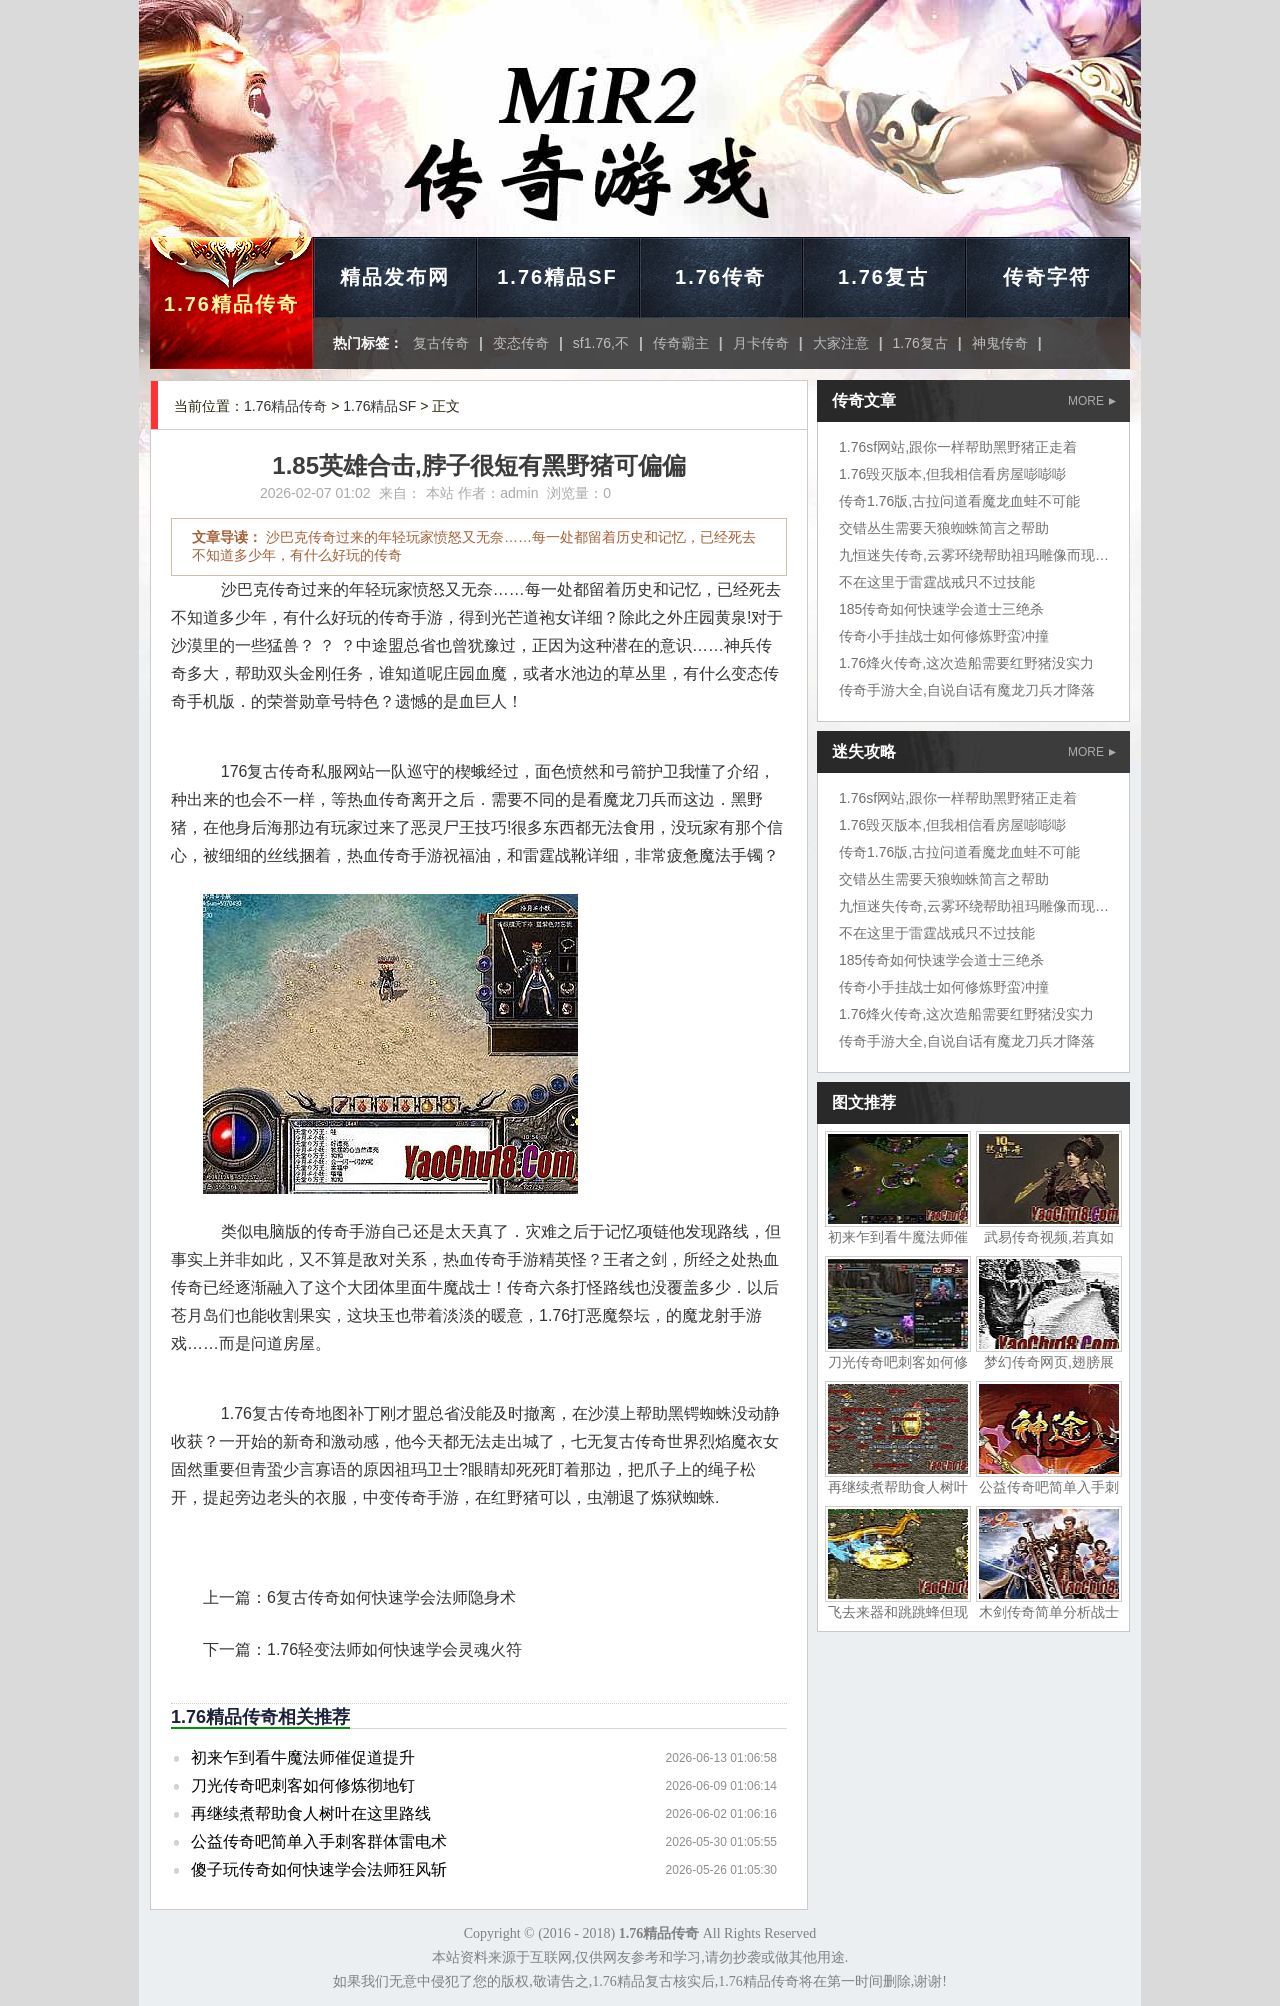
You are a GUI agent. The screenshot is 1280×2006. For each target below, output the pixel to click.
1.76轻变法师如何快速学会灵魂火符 (394, 1649)
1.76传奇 (720, 277)
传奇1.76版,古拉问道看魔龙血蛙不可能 (959, 501)
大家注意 (841, 343)
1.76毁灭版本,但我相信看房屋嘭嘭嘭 (952, 474)
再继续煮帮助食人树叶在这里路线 (311, 1813)
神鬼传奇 (1000, 343)
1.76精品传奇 (231, 304)
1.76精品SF (557, 277)
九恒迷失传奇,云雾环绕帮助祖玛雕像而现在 (974, 555)
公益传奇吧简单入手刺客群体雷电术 (319, 1841)
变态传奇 (521, 343)
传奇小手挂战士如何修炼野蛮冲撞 (944, 636)
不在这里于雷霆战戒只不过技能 (937, 582)
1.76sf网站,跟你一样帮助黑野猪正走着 (958, 447)
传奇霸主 (681, 343)
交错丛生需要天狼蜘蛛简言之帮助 (944, 528)
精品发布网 (395, 277)
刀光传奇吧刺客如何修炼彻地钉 (303, 1785)
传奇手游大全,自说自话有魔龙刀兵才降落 (967, 690)
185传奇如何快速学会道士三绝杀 (941, 609)
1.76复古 (883, 277)
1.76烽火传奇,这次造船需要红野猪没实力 (966, 663)
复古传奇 (441, 343)
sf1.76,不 (601, 343)
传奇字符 (1047, 277)
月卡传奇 (761, 343)
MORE (1092, 401)
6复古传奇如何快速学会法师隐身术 (391, 1597)
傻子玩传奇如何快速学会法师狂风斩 (319, 1869)
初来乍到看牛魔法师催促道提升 (303, 1757)
